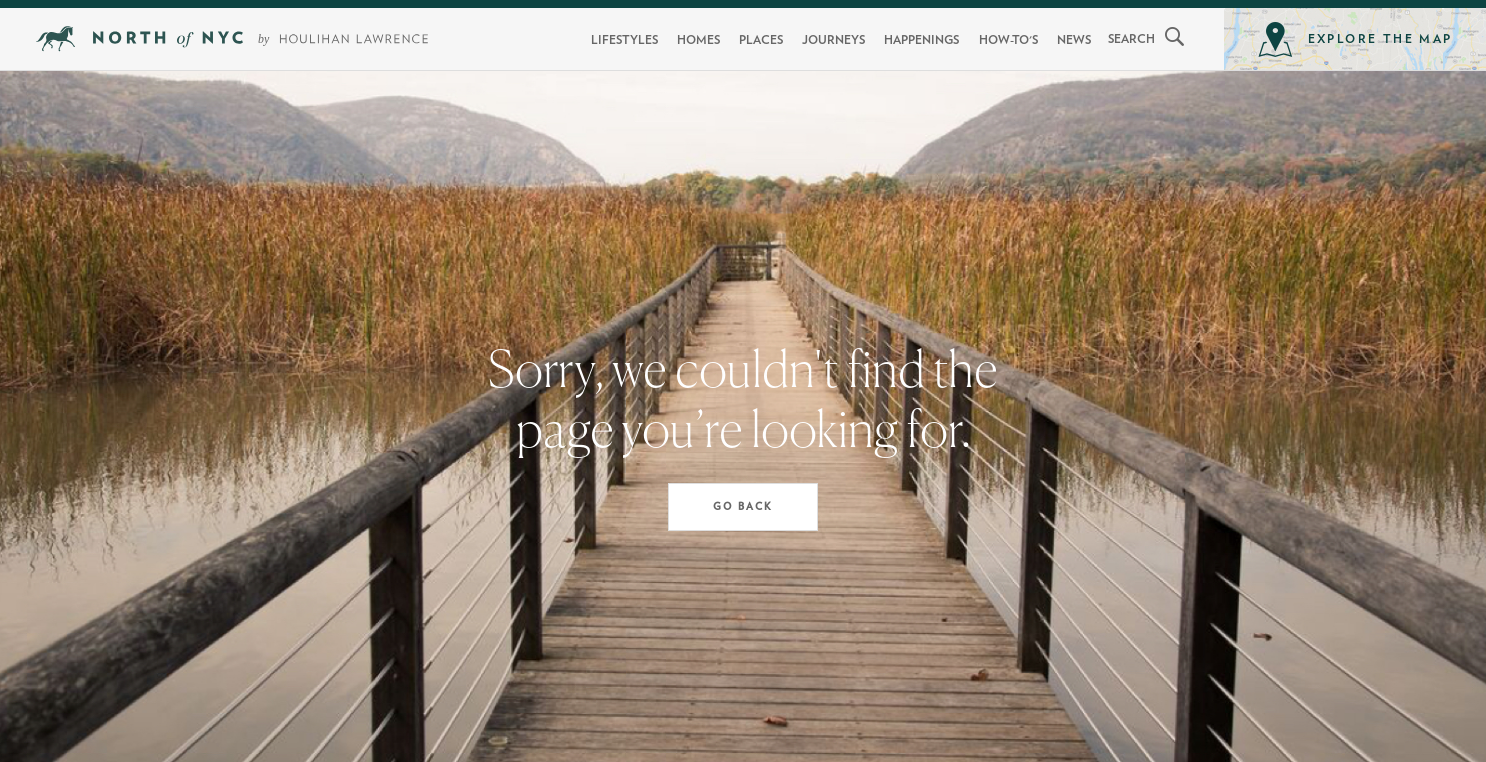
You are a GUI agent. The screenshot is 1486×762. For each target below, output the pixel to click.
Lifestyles (624, 40)
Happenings (921, 40)
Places (761, 40)
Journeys (833, 40)
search (1131, 39)
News (1074, 40)
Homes (698, 40)
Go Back (743, 507)
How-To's (1008, 40)
